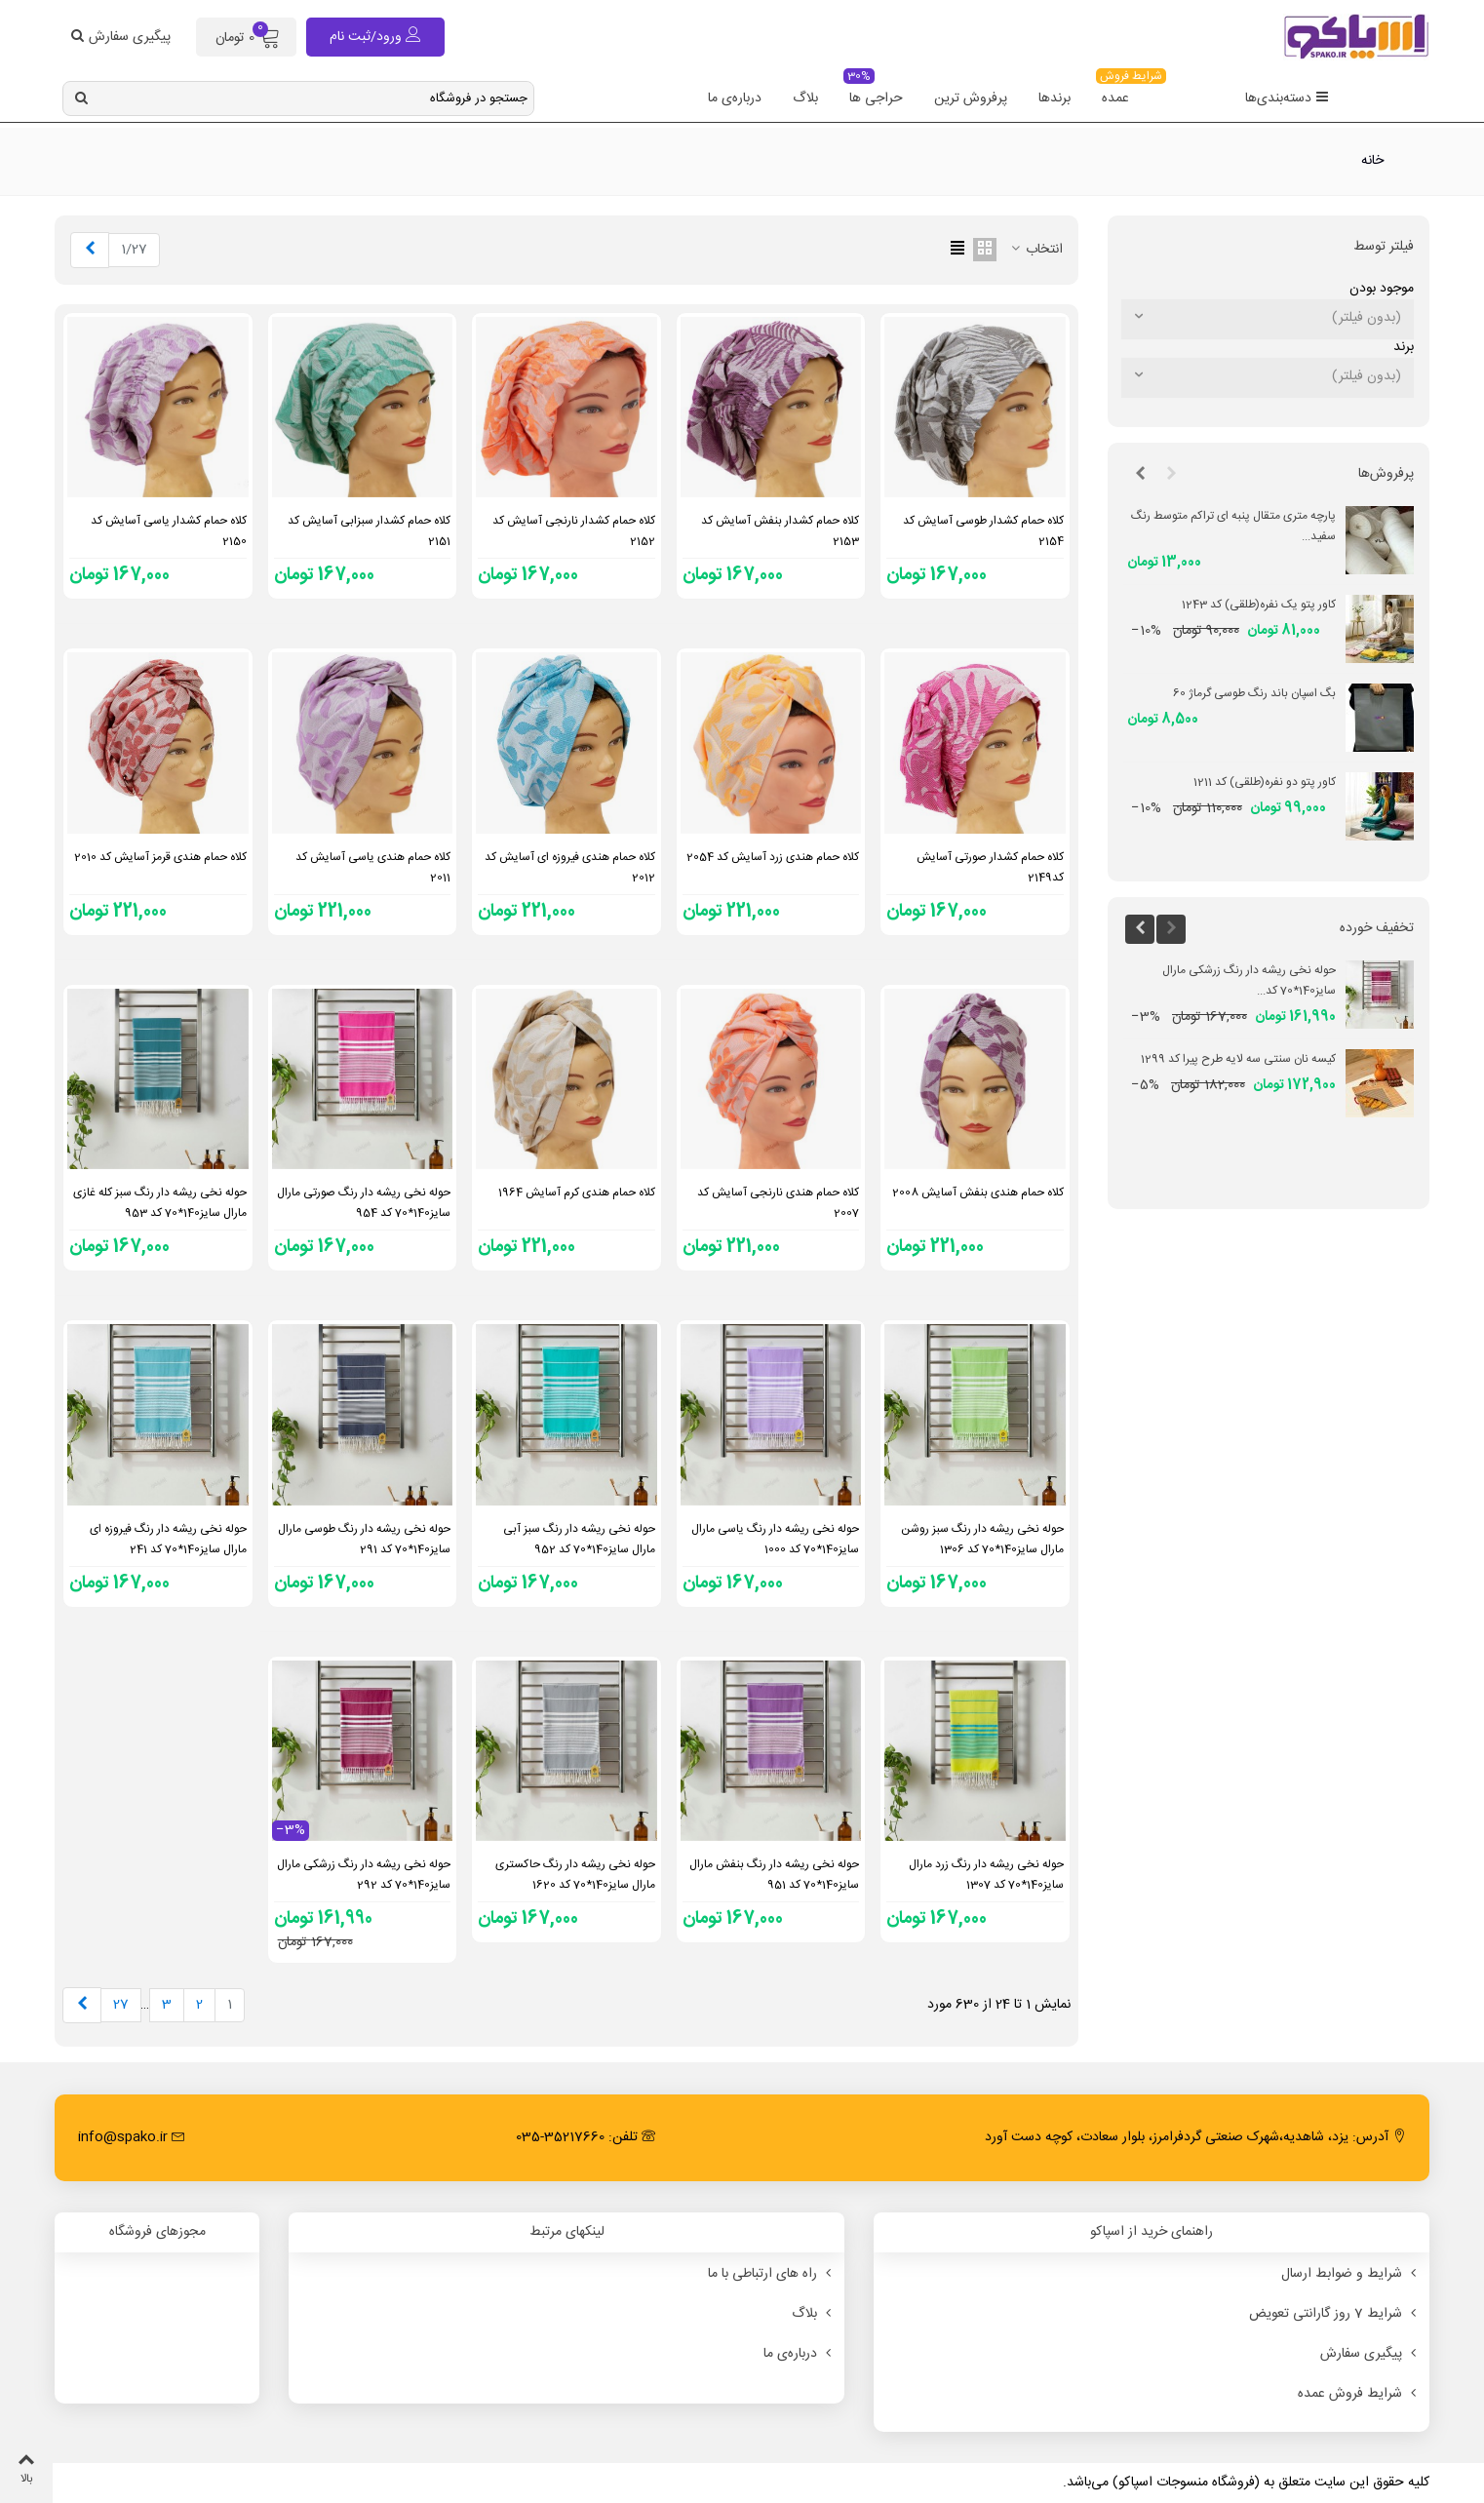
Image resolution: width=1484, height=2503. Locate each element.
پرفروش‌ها (1386, 474)
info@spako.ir (131, 2137)
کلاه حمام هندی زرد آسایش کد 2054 (772, 857)
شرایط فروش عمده (1359, 2393)
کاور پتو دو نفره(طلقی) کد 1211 (1264, 782)
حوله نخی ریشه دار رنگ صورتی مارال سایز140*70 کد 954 (363, 1203)
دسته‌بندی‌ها (1287, 98)
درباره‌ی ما (735, 98)
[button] (1171, 474)
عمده (1120, 92)
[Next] (89, 250)
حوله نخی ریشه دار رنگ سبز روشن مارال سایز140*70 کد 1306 (982, 1539)
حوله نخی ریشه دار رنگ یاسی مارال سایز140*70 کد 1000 (775, 1539)
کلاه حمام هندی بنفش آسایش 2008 (978, 1192)
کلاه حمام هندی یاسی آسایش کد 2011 (372, 867)
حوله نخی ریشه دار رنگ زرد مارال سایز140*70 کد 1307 (986, 1875)
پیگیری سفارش (1370, 2354)
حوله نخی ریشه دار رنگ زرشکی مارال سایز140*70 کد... (1249, 980)
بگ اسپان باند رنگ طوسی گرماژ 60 (1254, 693)
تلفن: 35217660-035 (585, 2137)
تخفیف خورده (1377, 928)
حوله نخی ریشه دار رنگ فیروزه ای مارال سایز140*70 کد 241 (168, 1539)
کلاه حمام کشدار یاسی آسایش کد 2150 (169, 531)
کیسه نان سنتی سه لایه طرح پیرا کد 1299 (1238, 1059)
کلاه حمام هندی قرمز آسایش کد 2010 (160, 857)
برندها (1054, 98)
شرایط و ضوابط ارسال (1350, 2274)
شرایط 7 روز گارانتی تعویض (1334, 2314)
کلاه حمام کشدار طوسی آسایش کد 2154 (983, 531)
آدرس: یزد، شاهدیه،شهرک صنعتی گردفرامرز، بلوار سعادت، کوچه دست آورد (1195, 2137)
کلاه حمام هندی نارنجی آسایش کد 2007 (778, 1203)
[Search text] (314, 98)
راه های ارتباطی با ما (771, 2274)
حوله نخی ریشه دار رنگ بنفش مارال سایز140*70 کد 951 (774, 1875)
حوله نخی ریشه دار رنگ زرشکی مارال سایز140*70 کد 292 (363, 1875)
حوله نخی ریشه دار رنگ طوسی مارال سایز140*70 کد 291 (364, 1539)
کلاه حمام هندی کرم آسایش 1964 (576, 1192)
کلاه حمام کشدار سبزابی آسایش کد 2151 (369, 531)
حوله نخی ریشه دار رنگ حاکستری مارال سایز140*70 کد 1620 (575, 1875)
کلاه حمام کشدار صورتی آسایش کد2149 (990, 867)
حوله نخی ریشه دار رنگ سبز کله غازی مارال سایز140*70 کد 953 (160, 1203)
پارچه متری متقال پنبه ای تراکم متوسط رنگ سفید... (1233, 526)
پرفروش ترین (970, 98)
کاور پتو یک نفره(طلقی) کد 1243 (1259, 604)
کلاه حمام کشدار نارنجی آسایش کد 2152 (573, 531)
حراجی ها (873, 92)
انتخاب (1035, 250)
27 (121, 2004)
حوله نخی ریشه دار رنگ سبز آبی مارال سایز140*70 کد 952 (579, 1539)
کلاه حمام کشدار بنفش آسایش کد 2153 (780, 531)
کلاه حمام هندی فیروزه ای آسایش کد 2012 (570, 867)
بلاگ (805, 98)
